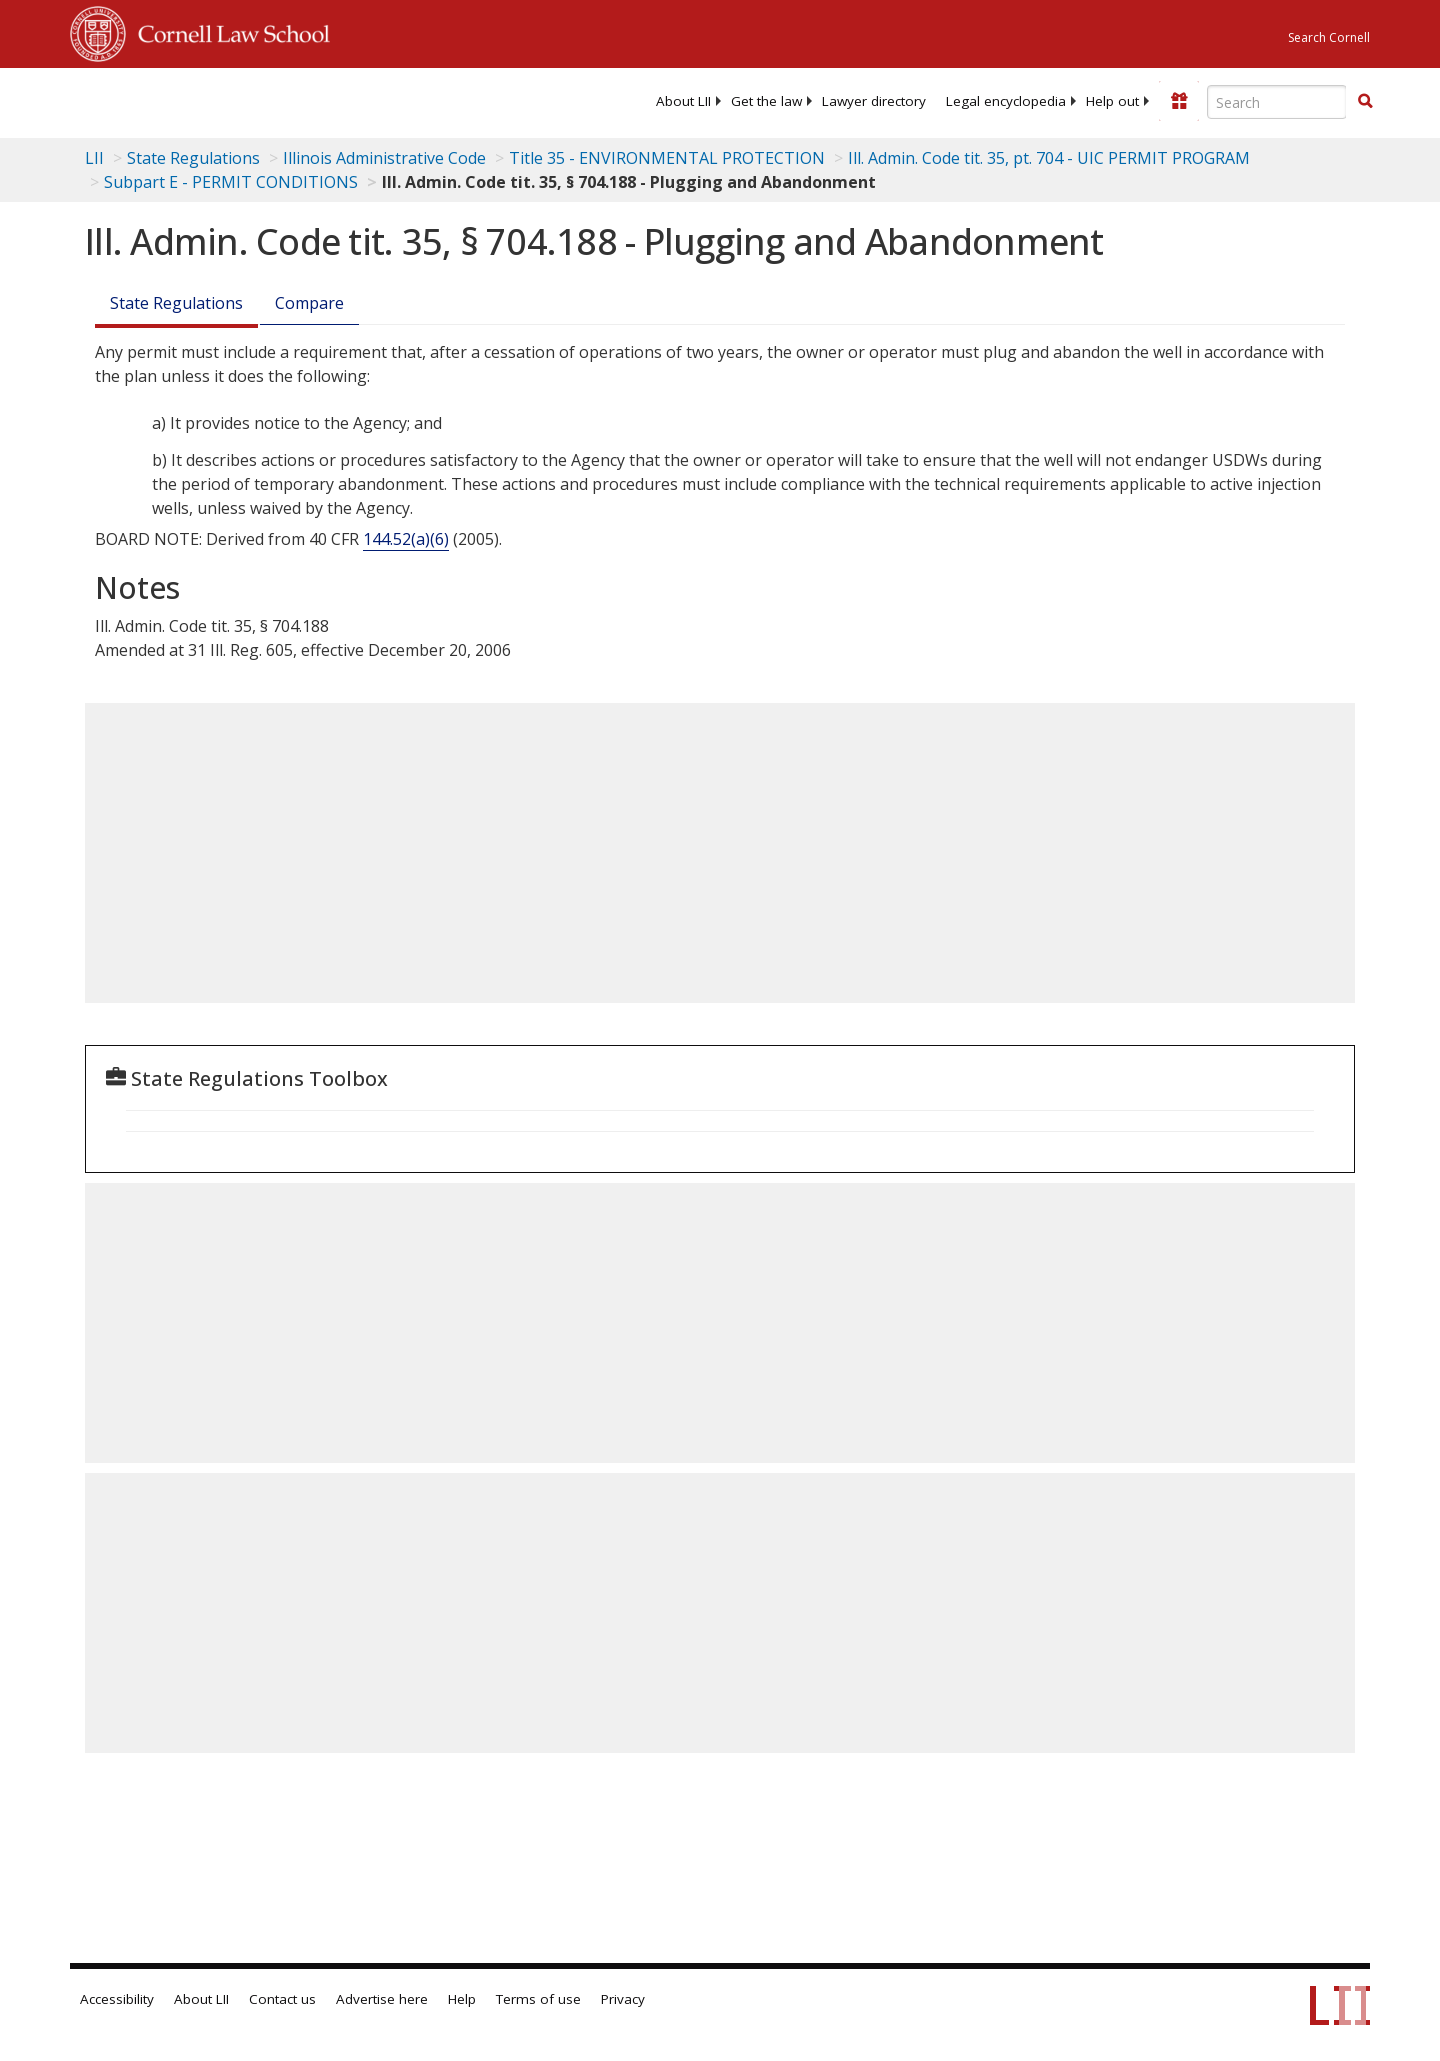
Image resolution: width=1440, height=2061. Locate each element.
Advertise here (382, 1999)
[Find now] (1365, 102)
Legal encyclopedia (1006, 101)
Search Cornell (1329, 37)
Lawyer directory (874, 101)
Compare (309, 303)
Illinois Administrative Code (384, 158)
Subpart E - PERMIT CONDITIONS (231, 182)
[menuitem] (683, 101)
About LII (683, 101)
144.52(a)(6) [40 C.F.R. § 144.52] (406, 539)
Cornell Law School (228, 31)
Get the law (766, 101)
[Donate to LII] (1179, 101)
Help (462, 1999)
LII (94, 158)
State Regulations (193, 158)
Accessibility (117, 1999)
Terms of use (538, 1999)
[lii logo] (295, 100)
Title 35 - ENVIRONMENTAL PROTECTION (667, 158)
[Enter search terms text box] (1277, 102)
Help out (1112, 101)
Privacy (623, 1999)
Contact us (282, 1999)
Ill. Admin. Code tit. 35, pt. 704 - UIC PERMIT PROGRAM (1049, 158)
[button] (1365, 101)
